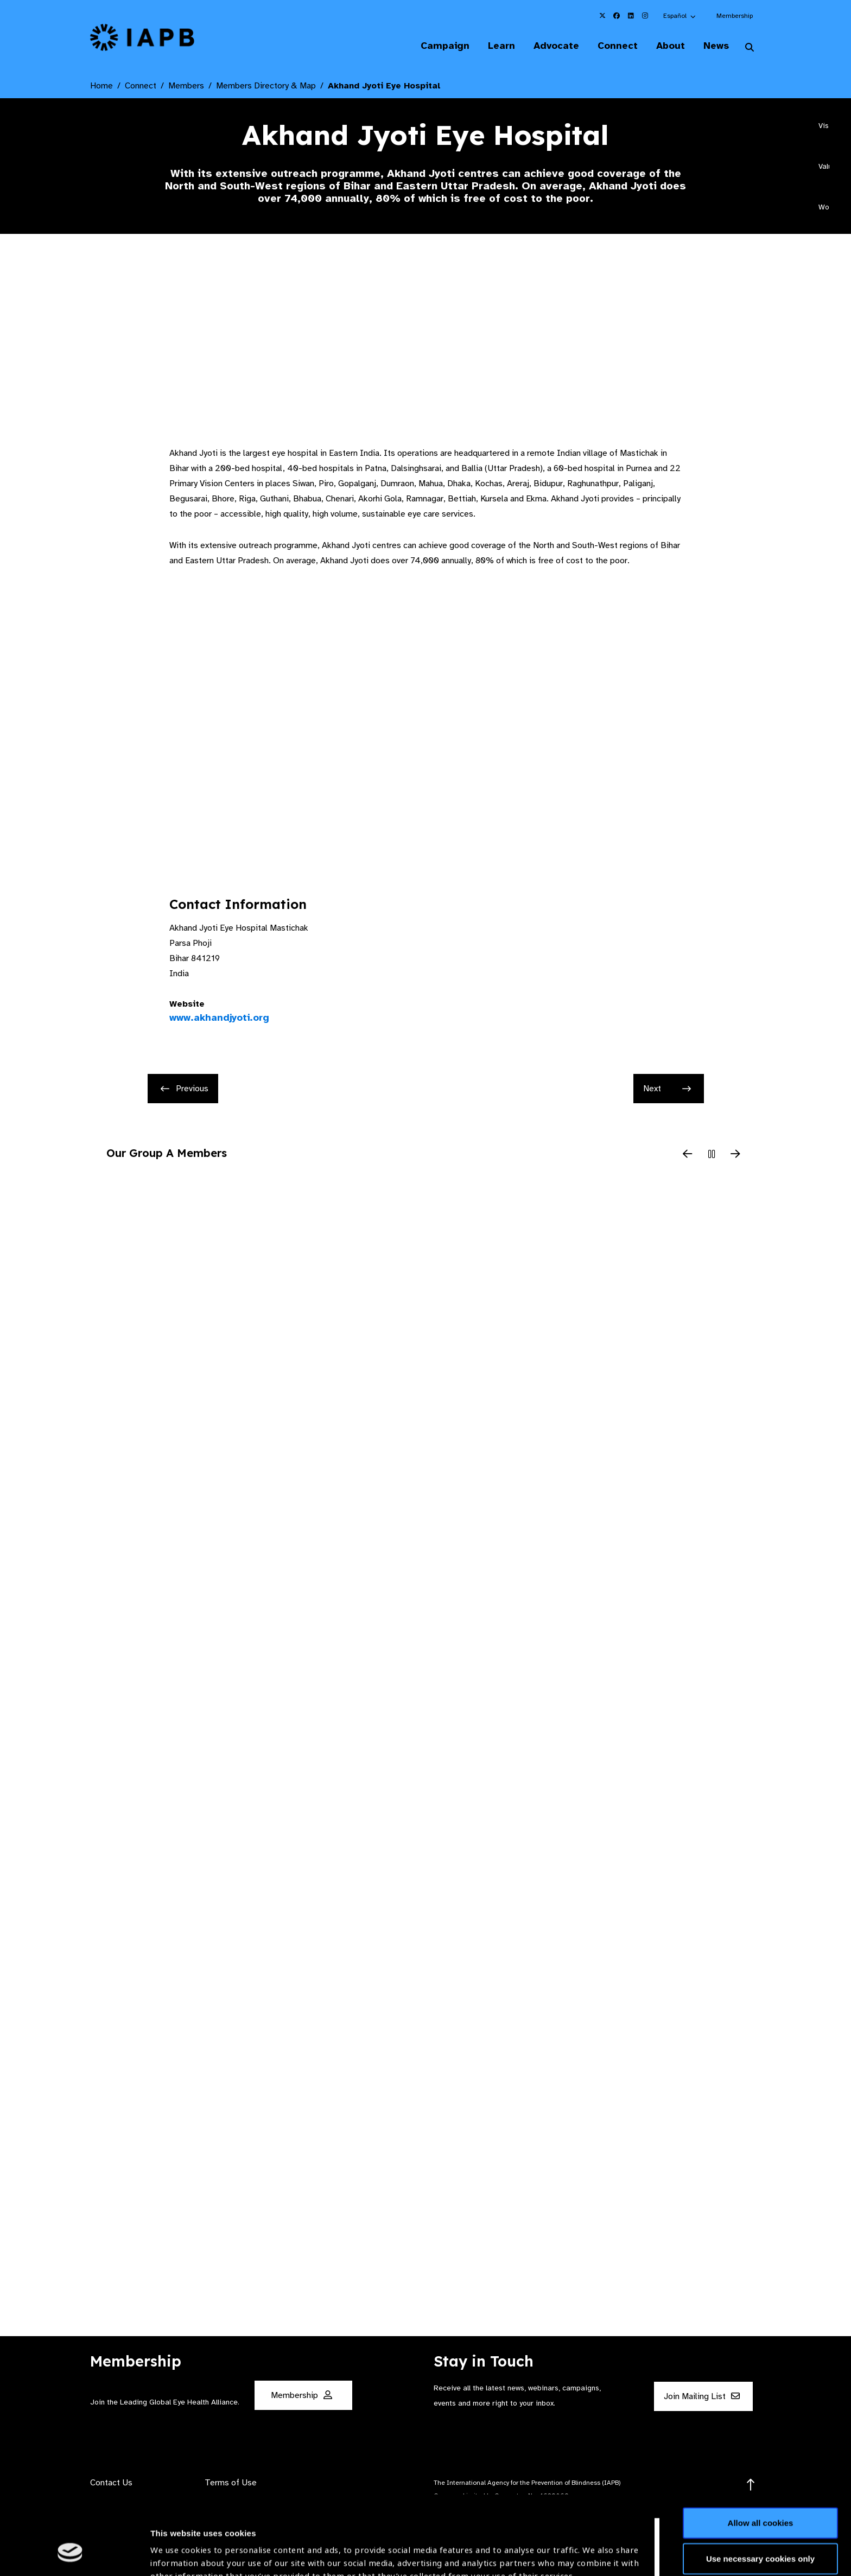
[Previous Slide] (687, 1155)
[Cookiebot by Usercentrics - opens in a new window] (70, 2555)
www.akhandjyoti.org (219, 1017)
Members (186, 85)
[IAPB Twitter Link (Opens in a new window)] (602, 16)
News (716, 46)
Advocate (556, 46)
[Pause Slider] (711, 1155)
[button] (680, 16)
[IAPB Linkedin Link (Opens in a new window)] (631, 16)
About (670, 46)
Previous (184, 1088)
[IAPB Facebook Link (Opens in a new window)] (616, 16)
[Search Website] (749, 47)
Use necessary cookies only (760, 2490)
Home (101, 85)
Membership (734, 16)
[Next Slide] (735, 1155)
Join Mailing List (702, 2396)
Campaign (445, 46)
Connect (618, 46)
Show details (175, 2543)
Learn (501, 46)
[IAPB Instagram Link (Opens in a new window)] (645, 16)
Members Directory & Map (266, 85)
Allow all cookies (760, 2455)
